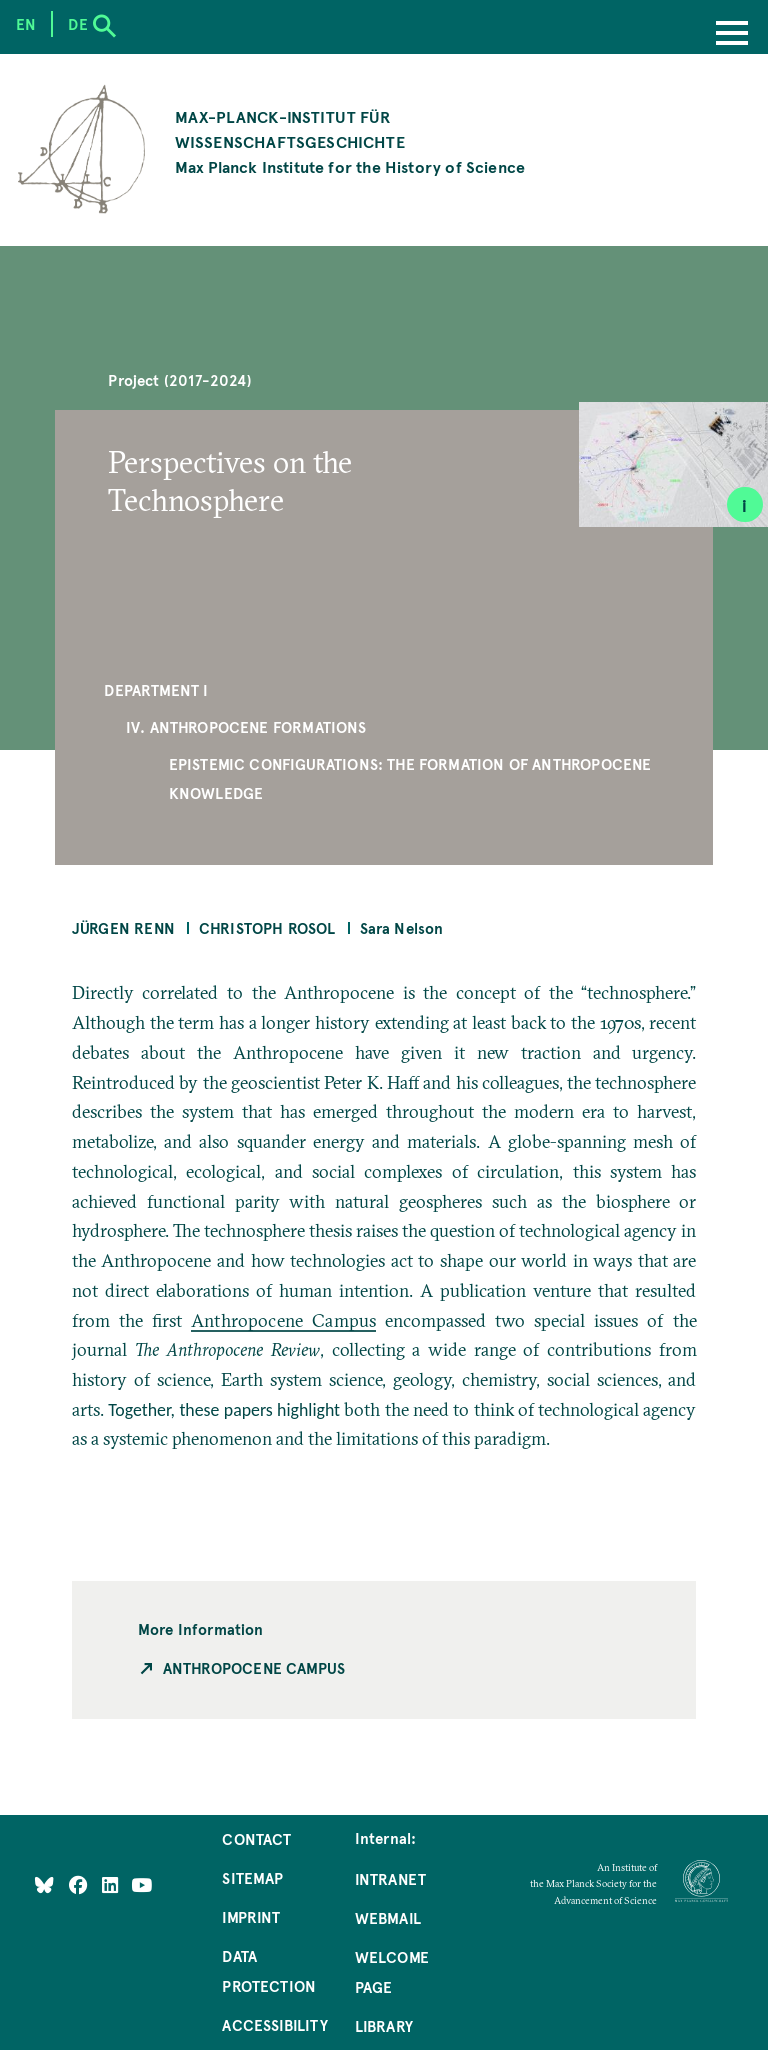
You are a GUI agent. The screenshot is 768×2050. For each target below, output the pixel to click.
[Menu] (732, 35)
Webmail (388, 1918)
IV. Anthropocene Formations (246, 727)
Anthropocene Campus (283, 1321)
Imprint (251, 1917)
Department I (156, 690)
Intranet (390, 1879)
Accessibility (274, 2025)
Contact (256, 1839)
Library (384, 2026)
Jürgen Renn (123, 928)
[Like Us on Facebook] (80, 1885)
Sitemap (252, 1878)
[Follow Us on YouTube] (141, 1885)
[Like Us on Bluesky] (44, 1885)
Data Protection (269, 1971)
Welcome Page (392, 1972)
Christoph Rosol (267, 928)
